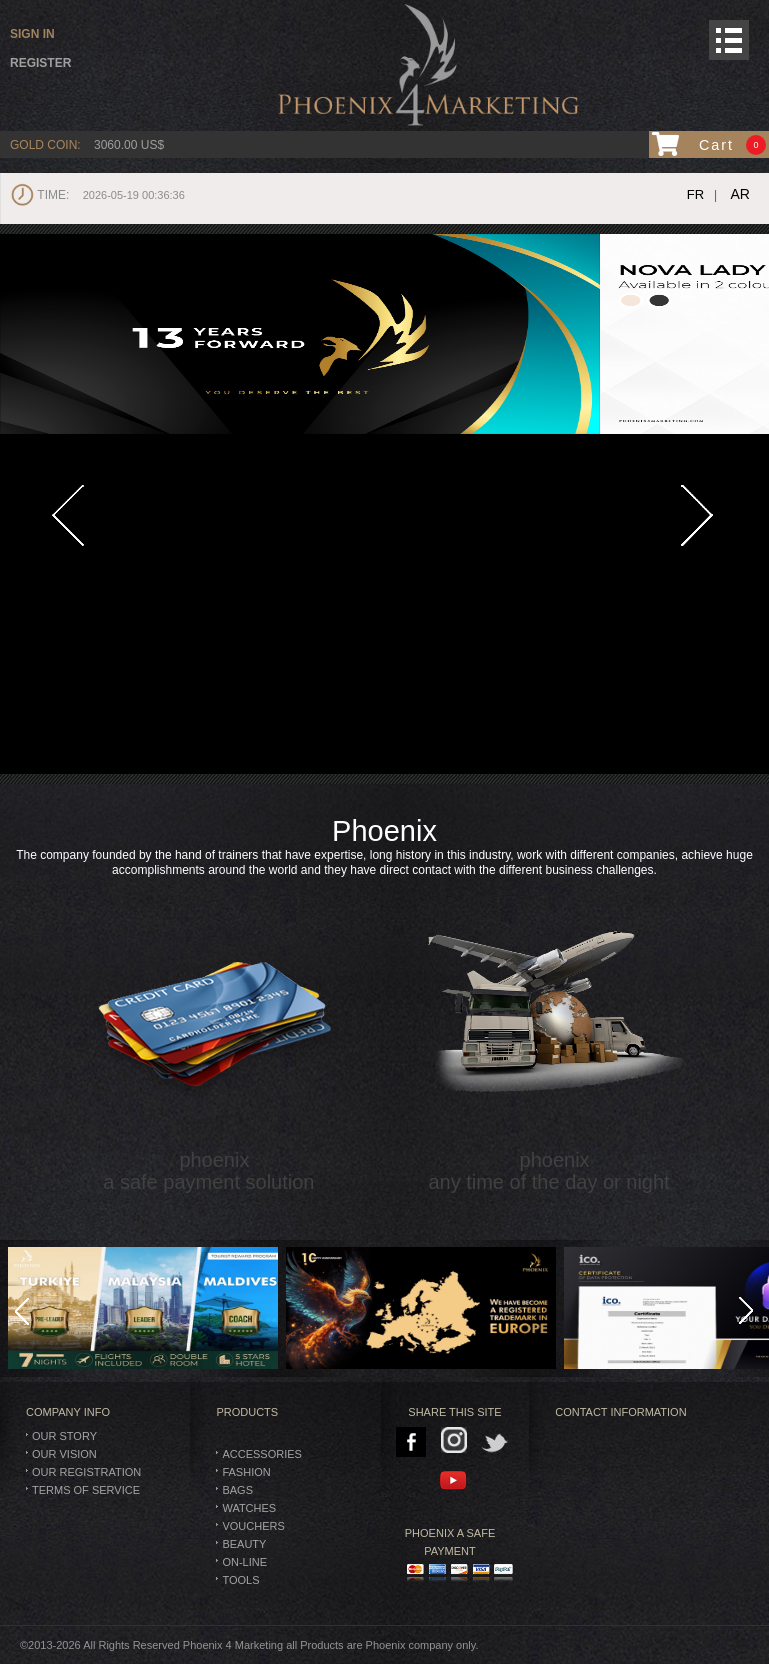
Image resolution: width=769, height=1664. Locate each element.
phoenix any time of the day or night (555, 1035)
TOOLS (240, 1580)
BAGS (237, 1490)
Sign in (32, 34)
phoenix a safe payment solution (214, 1035)
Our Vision (64, 1454)
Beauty (244, 1544)
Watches (249, 1508)
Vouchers (253, 1526)
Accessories (261, 1454)
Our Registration (86, 1472)
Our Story (64, 1436)
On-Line (244, 1562)
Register (40, 63)
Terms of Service (86, 1490)
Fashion (246, 1472)
